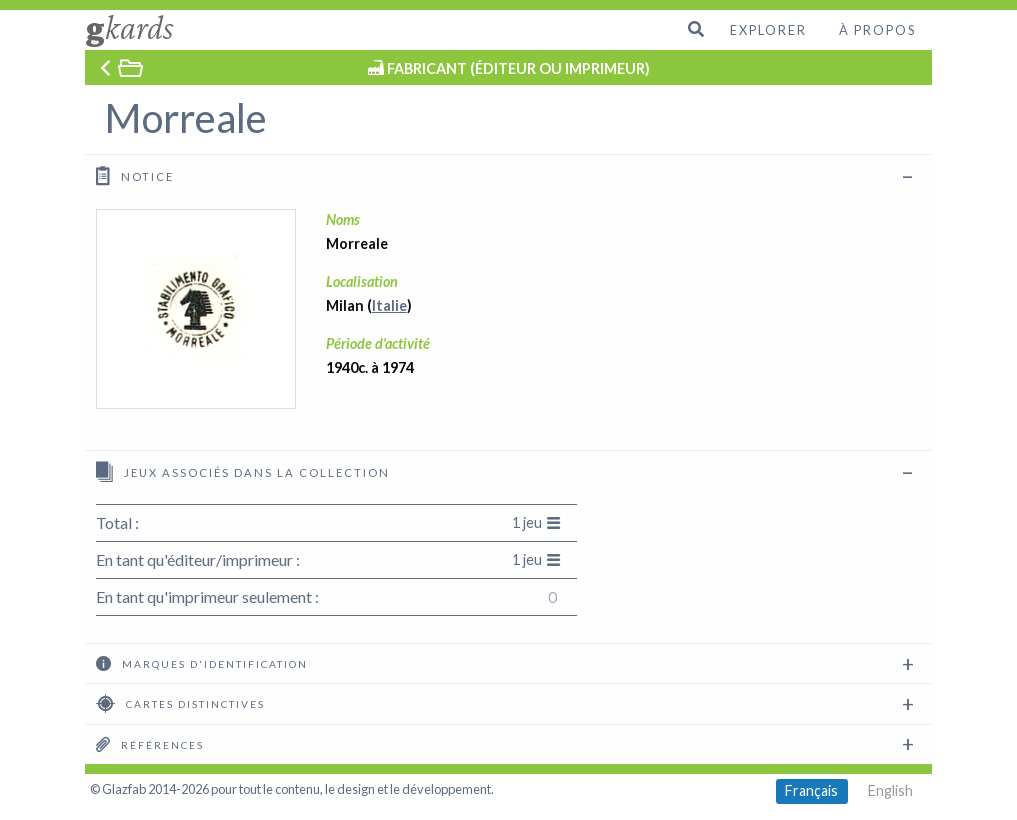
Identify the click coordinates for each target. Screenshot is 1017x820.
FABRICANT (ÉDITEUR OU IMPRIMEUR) (518, 68)
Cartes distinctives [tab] (180, 703)
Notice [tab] (135, 175)
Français (811, 790)
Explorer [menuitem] (768, 30)
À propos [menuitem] (877, 30)
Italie (389, 305)
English (890, 790)
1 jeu (536, 522)
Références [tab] (150, 744)
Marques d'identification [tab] (202, 663)
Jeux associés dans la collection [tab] (243, 471)
